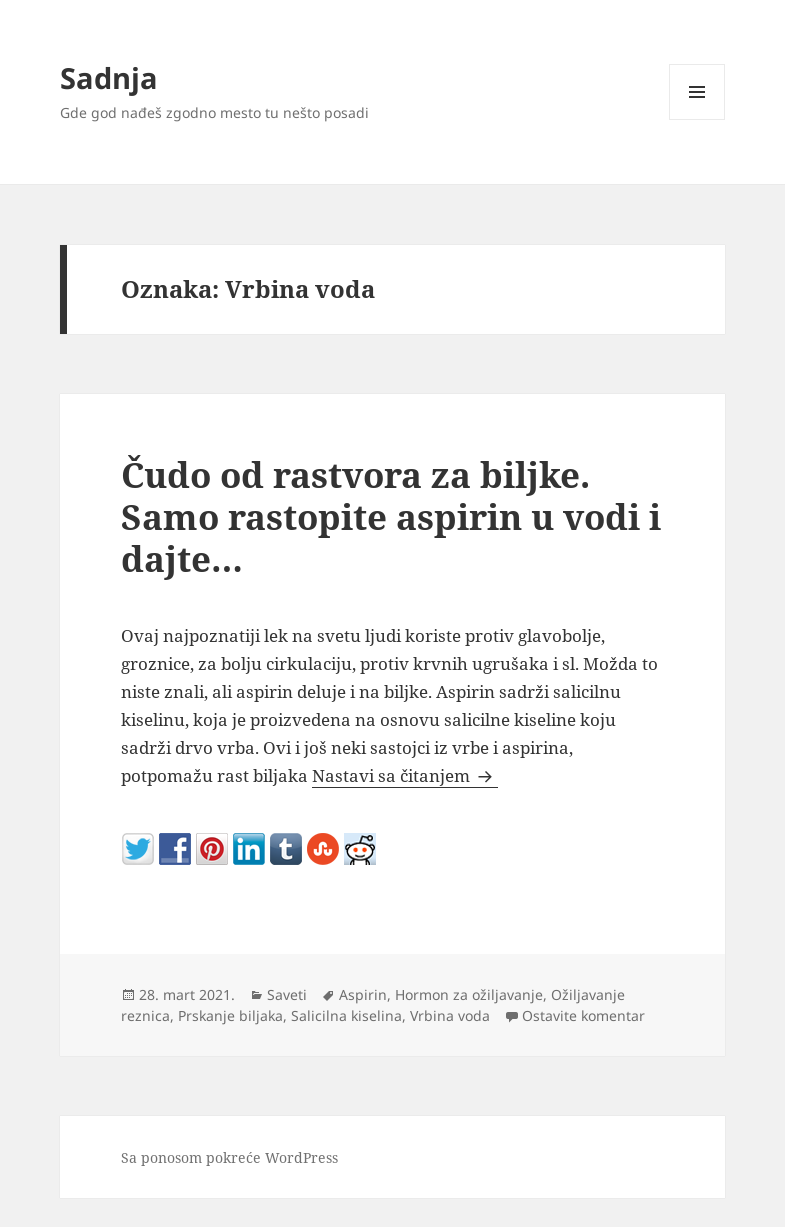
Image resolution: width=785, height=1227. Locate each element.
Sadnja (109, 77)
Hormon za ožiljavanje (469, 994)
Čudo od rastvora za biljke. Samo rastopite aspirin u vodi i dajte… (391, 516)
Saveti (287, 994)
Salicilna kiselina (346, 1015)
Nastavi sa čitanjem (405, 775)
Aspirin (363, 994)
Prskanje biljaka (230, 1015)
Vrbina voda (450, 1015)
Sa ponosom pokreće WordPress (229, 1157)
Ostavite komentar (583, 1015)
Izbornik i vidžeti (697, 119)
